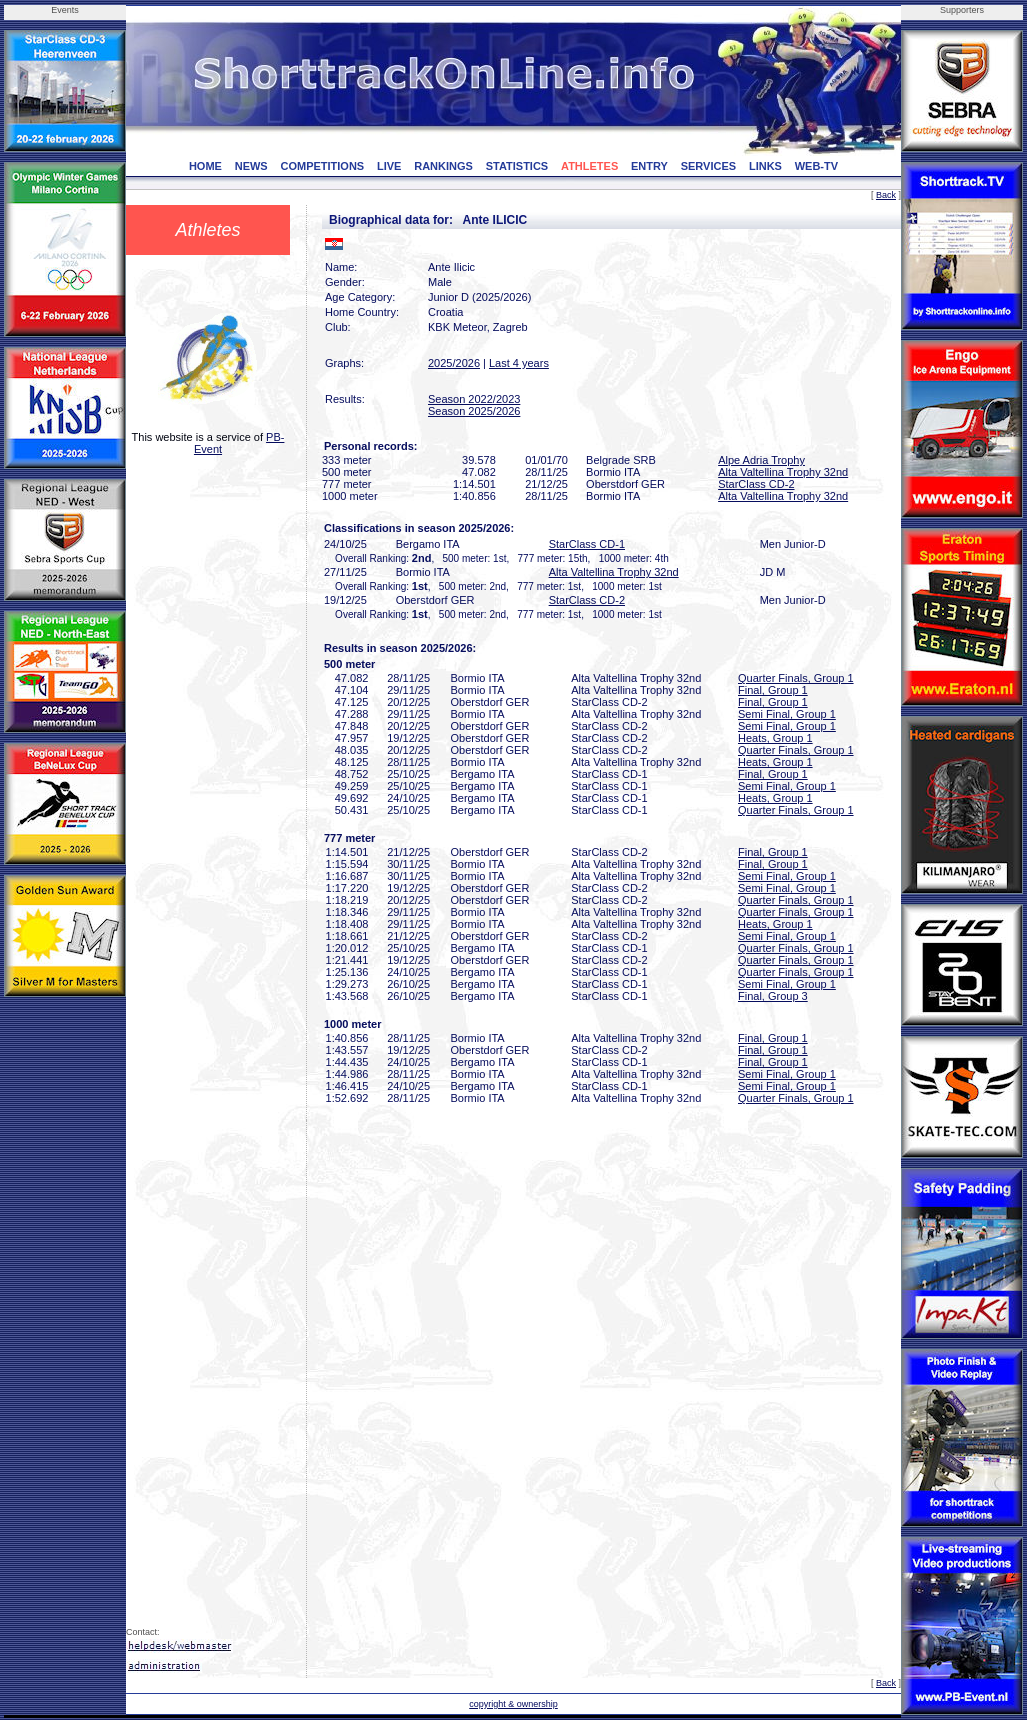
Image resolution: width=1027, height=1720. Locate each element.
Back (886, 195)
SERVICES (708, 166)
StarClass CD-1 (587, 544)
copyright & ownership (513, 1704)
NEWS (251, 166)
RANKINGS (443, 166)
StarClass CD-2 (756, 484)
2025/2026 (454, 363)
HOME (205, 166)
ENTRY (649, 166)
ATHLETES (589, 166)
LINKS (765, 166)
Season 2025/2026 (474, 411)
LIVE (389, 166)
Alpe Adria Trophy (761, 460)
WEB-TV (816, 166)
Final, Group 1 (773, 690)
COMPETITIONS (322, 166)
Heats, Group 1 (775, 738)
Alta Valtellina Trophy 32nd (783, 472)
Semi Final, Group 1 (787, 714)
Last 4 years (519, 363)
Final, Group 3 (773, 996)
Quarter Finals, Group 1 (796, 678)
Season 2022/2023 (474, 399)
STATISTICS (517, 166)
